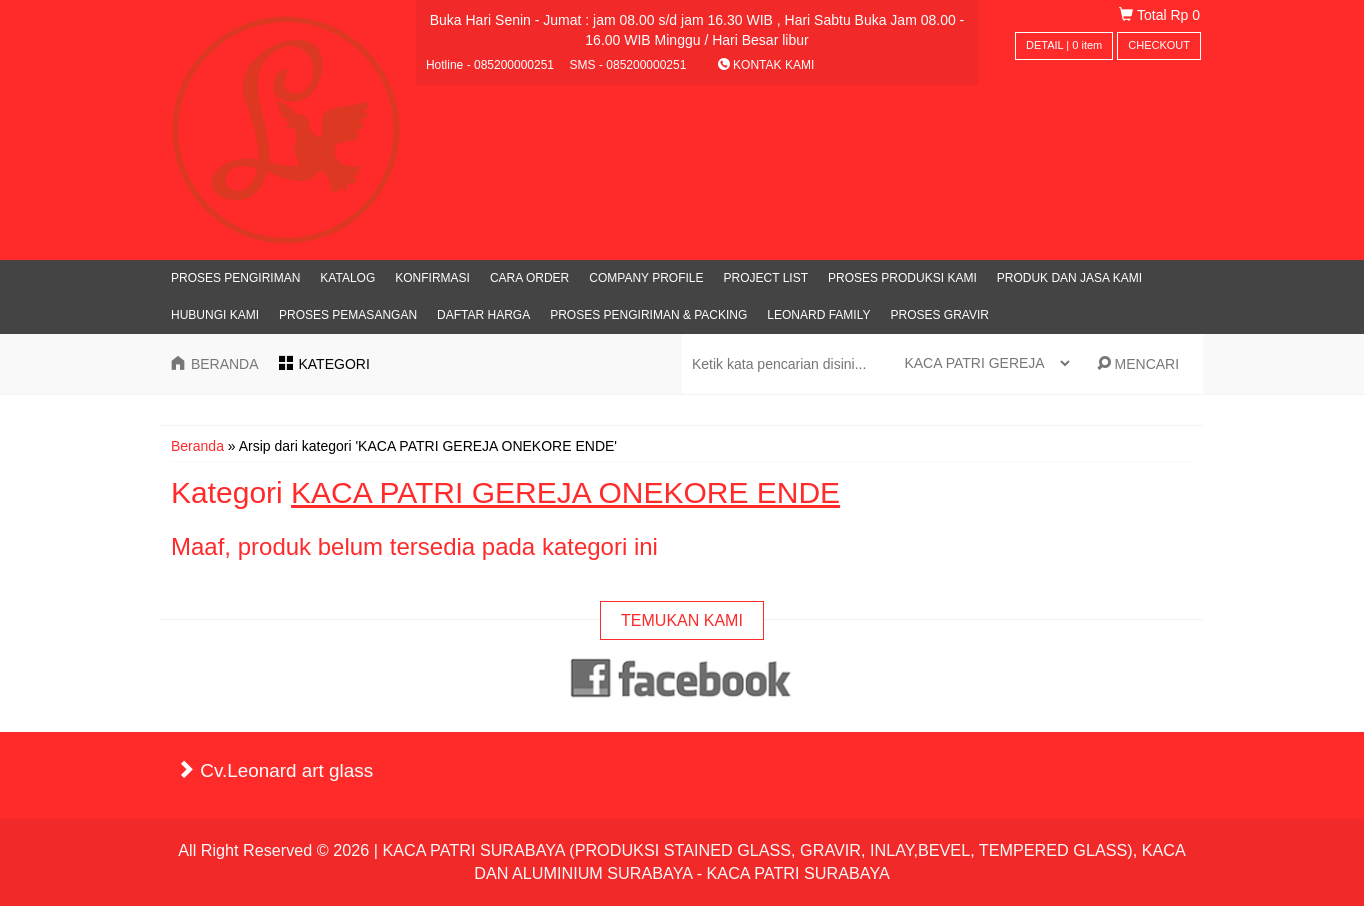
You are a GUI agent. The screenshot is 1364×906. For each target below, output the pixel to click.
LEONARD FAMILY (818, 315)
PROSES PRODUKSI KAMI (902, 278)
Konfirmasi (432, 278)
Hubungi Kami (215, 315)
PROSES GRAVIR (939, 315)
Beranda (197, 446)
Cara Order (529, 278)
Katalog (347, 278)
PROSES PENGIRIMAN (235, 278)
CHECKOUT (1159, 45)
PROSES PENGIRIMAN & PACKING (648, 315)
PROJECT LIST (766, 278)
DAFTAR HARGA (483, 315)
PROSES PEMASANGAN (348, 315)
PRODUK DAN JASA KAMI (1069, 278)
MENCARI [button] (1138, 364)
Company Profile (646, 278)
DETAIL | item (1064, 45)
